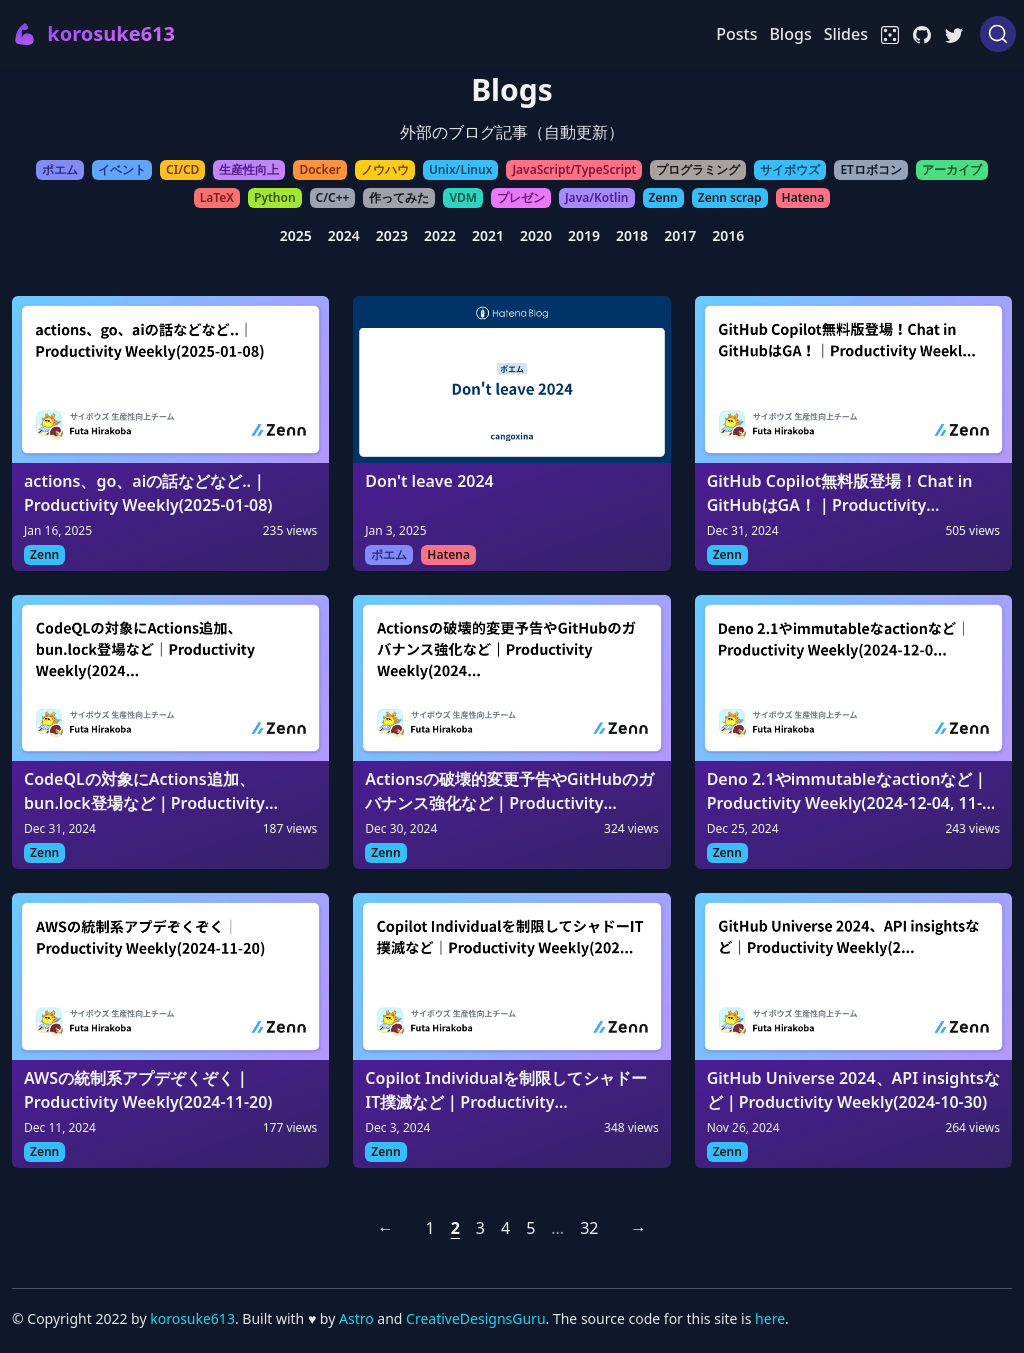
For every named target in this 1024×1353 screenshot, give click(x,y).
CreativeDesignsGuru (475, 1318)
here (770, 1318)
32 (589, 1228)
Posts (736, 34)
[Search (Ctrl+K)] (998, 34)
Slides (846, 34)
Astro (358, 1318)
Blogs (790, 34)
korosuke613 (192, 1318)
